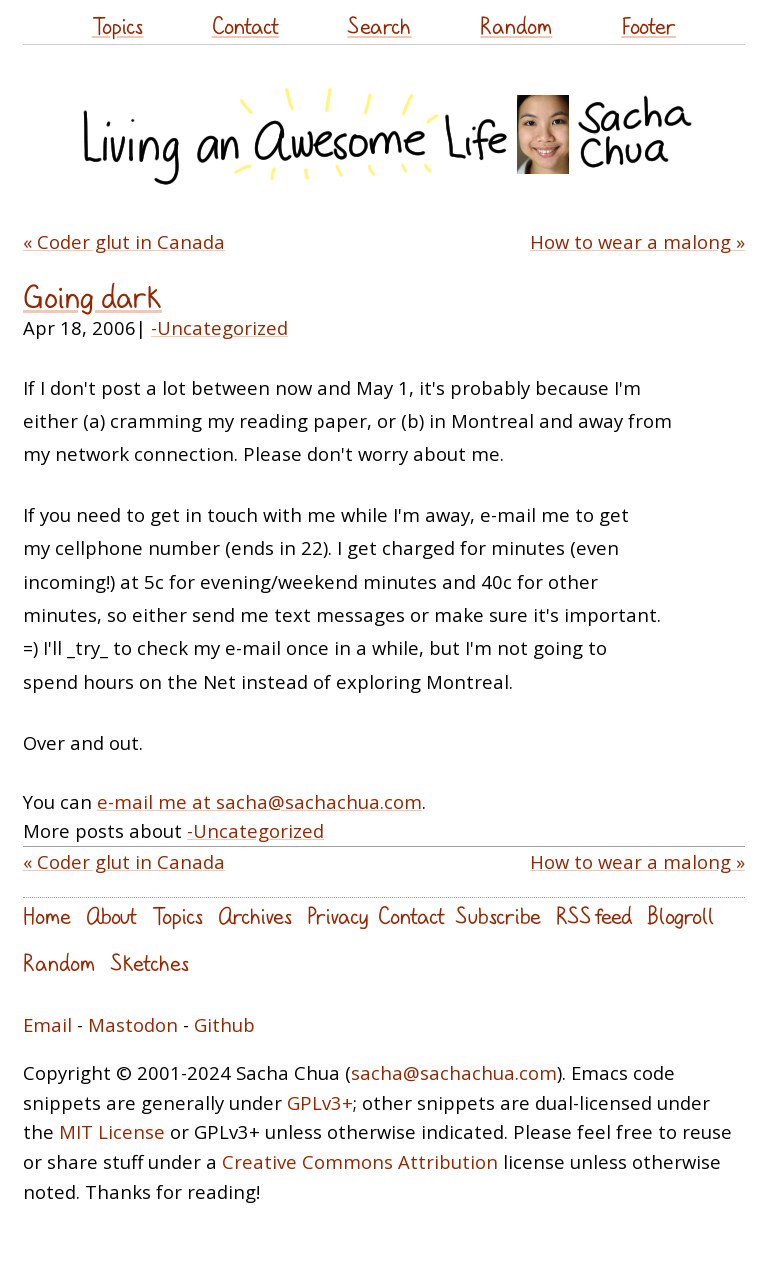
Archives (255, 915)
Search (379, 25)
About (111, 915)
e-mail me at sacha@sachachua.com (259, 801)
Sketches (149, 962)
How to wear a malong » (637, 241)
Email (47, 1024)
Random (516, 25)
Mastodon (133, 1024)
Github (224, 1024)
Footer (648, 25)
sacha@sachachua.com (454, 1072)
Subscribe (498, 915)
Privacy (337, 915)
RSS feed (594, 915)
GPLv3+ (320, 1102)
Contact (245, 25)
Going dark (92, 296)
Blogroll (680, 915)
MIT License (112, 1131)
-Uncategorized (219, 327)
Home (47, 915)
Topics (117, 25)
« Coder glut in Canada (124, 241)
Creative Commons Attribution (360, 1161)
